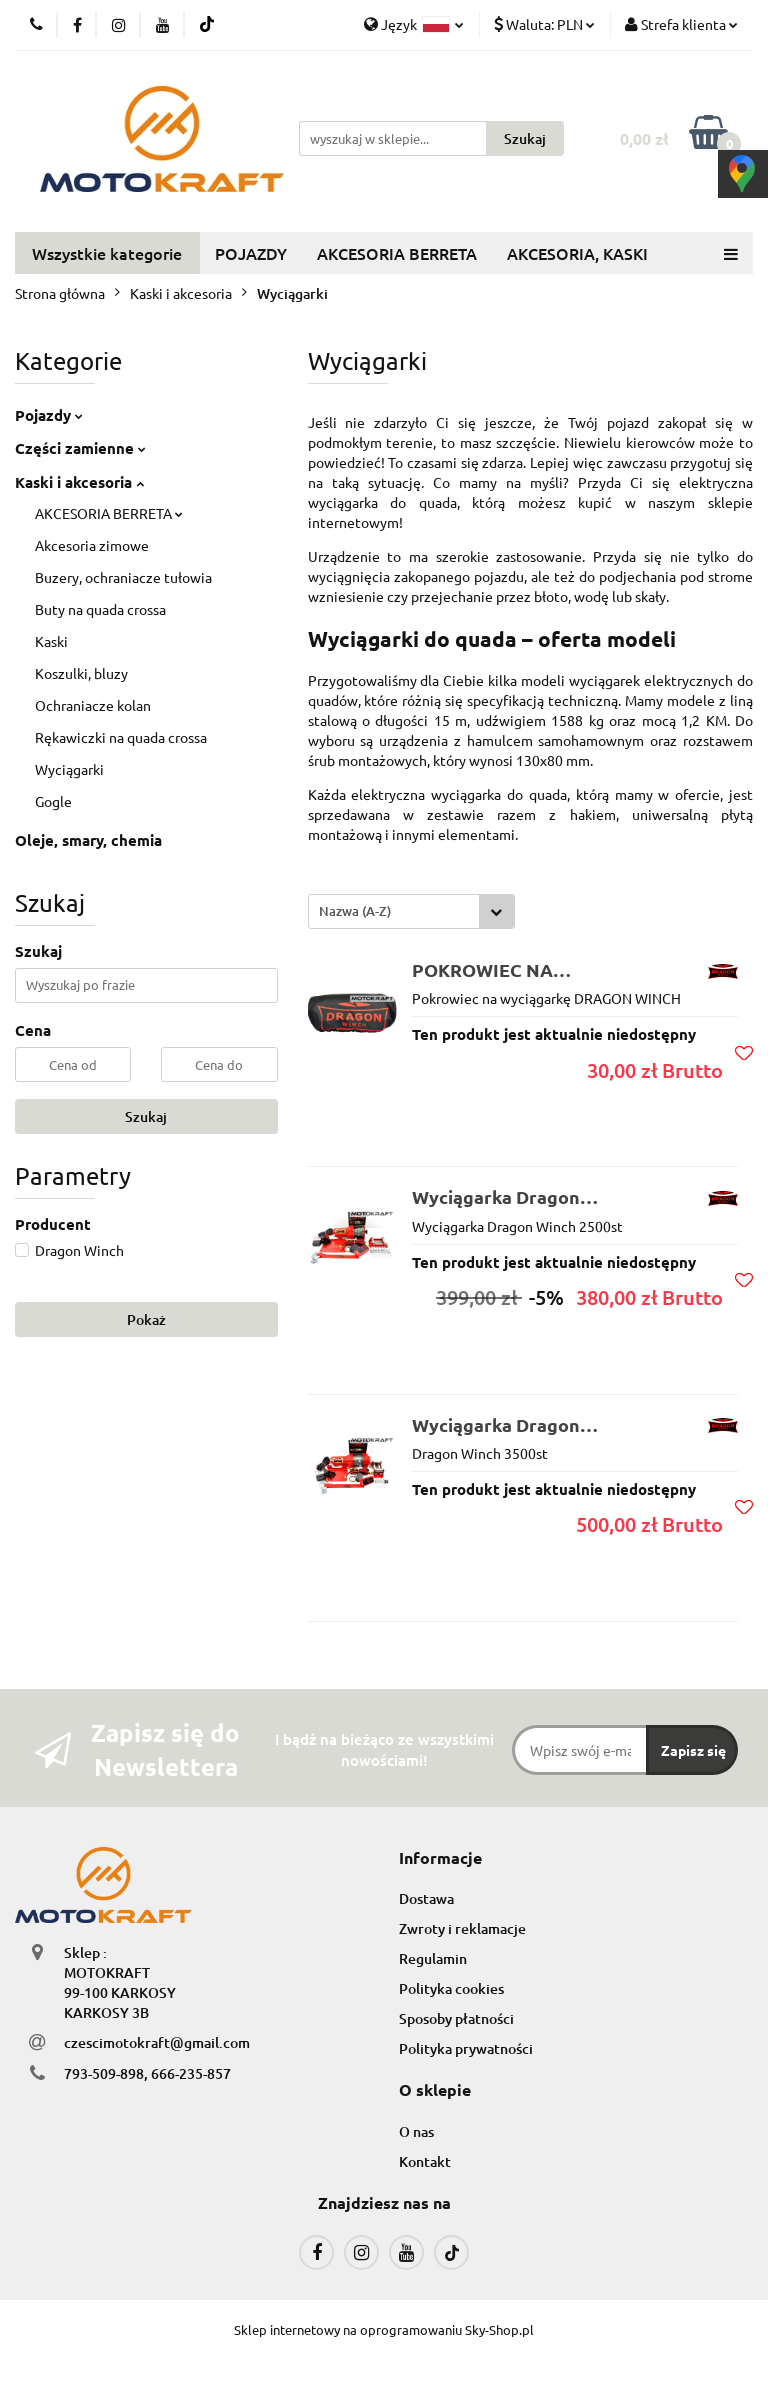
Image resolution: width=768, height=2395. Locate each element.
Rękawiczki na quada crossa (121, 737)
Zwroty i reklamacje (462, 1928)
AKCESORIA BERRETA (397, 253)
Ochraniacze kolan (93, 705)
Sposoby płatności (456, 2018)
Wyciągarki (69, 769)
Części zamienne (80, 448)
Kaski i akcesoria (79, 482)
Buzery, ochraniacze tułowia (123, 577)
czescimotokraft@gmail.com (157, 2042)
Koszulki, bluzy (81, 673)
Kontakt (425, 2161)
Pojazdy (49, 415)
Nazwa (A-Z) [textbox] (355, 911)
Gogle (53, 801)
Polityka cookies (451, 1988)
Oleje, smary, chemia (88, 840)
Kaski (51, 641)
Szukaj (146, 1116)
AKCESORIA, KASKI (577, 253)
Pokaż (146, 1319)
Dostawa (426, 1898)
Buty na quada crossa (100, 609)
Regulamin (433, 1958)
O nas (416, 2131)
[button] (440, 1858)
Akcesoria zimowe (92, 545)
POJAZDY (251, 253)
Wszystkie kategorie (107, 253)
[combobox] (411, 911)
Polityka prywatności (466, 2048)
